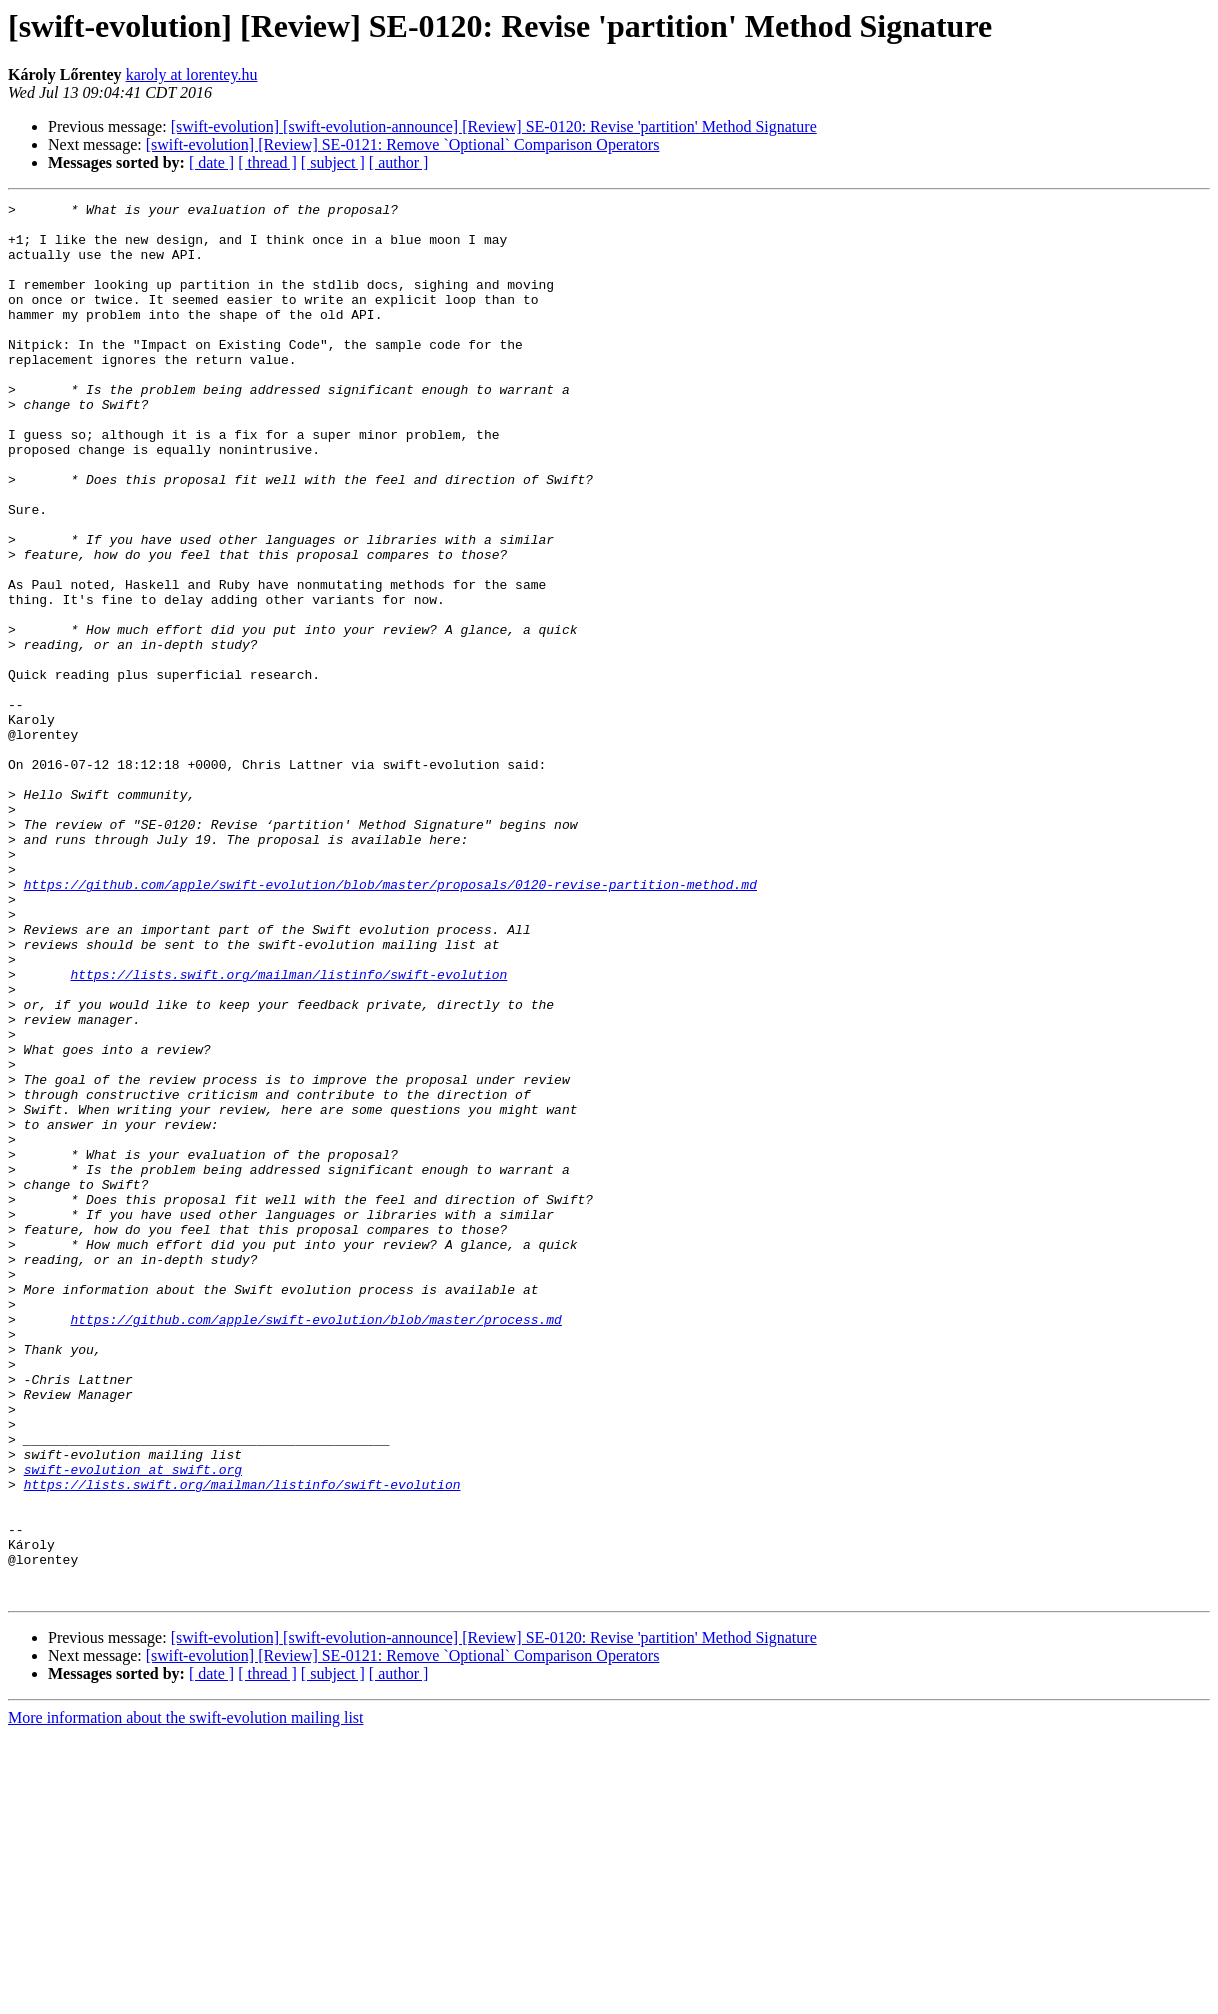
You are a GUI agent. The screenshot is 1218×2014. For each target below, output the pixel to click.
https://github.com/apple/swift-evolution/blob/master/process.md (315, 1544)
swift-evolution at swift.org (133, 1724)
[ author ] (399, 162)
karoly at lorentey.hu (192, 74)
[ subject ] (333, 162)
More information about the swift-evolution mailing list (186, 1996)
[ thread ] (267, 162)
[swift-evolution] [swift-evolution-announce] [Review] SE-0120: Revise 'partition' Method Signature (494, 126)
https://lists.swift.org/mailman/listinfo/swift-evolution (288, 1130)
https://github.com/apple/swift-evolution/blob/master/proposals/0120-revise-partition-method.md (390, 1022)
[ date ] (211, 162)
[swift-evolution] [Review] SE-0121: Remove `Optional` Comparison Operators (403, 144)
